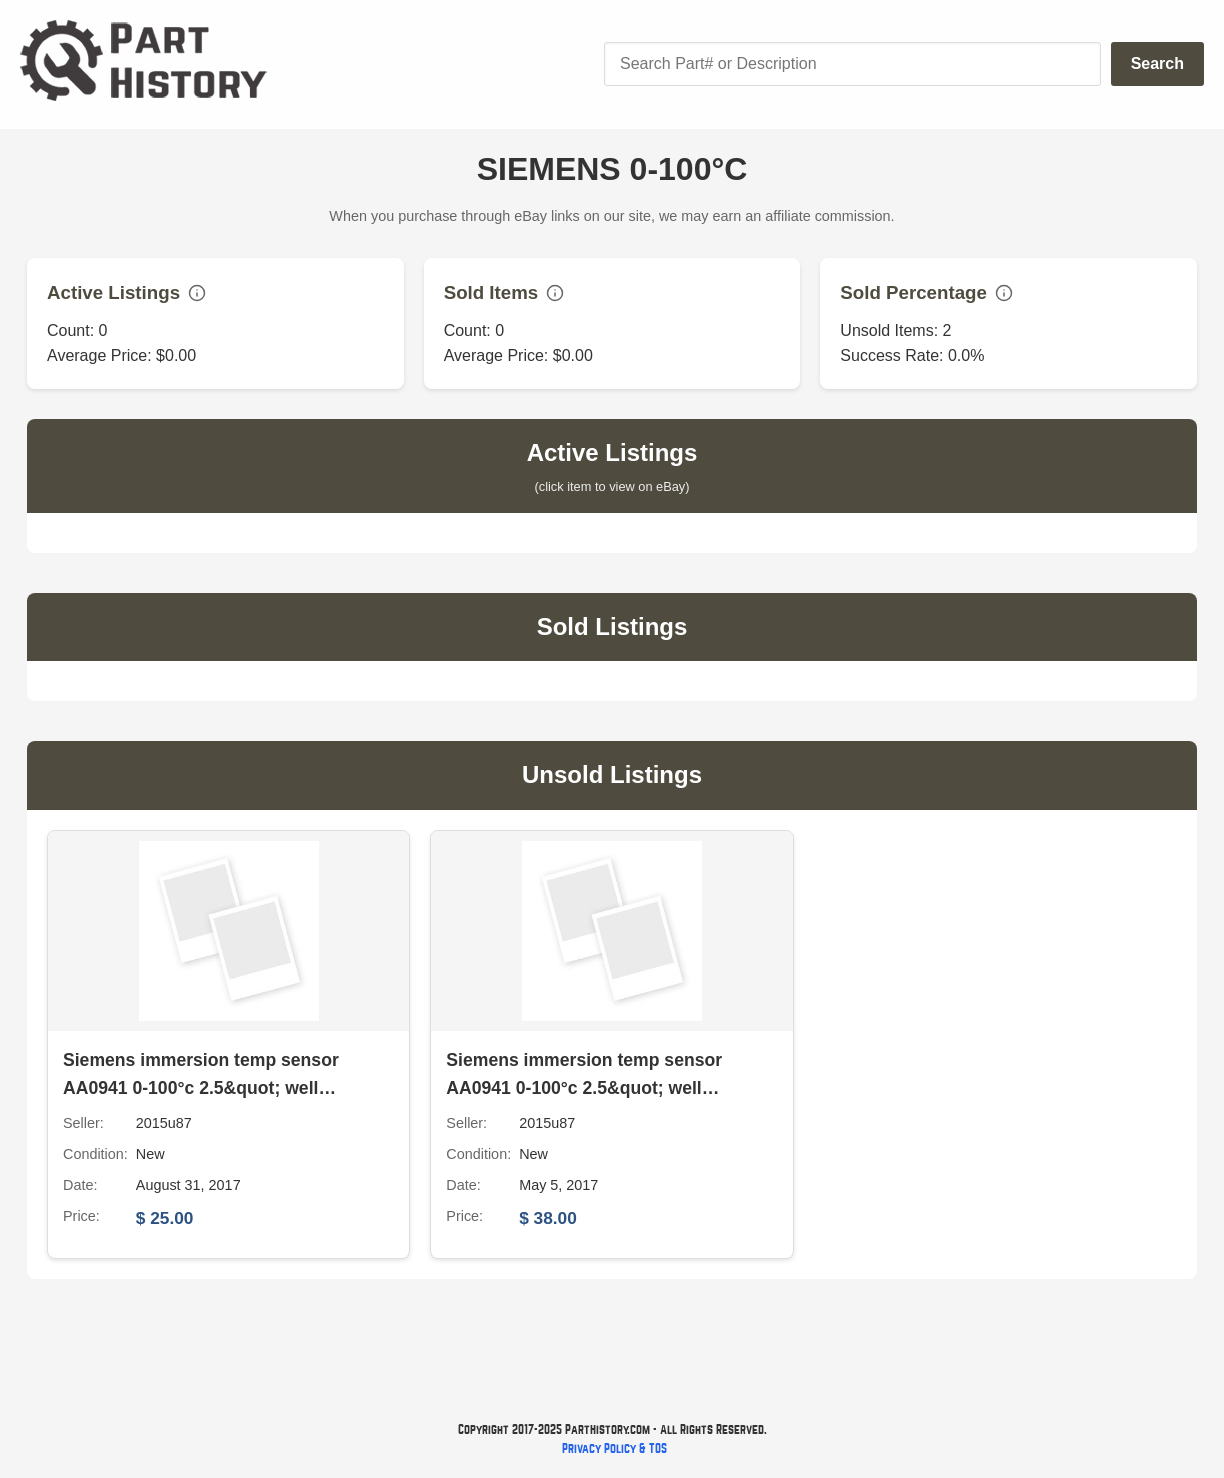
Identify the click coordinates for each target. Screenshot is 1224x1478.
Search (1157, 63)
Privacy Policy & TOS (614, 1448)
